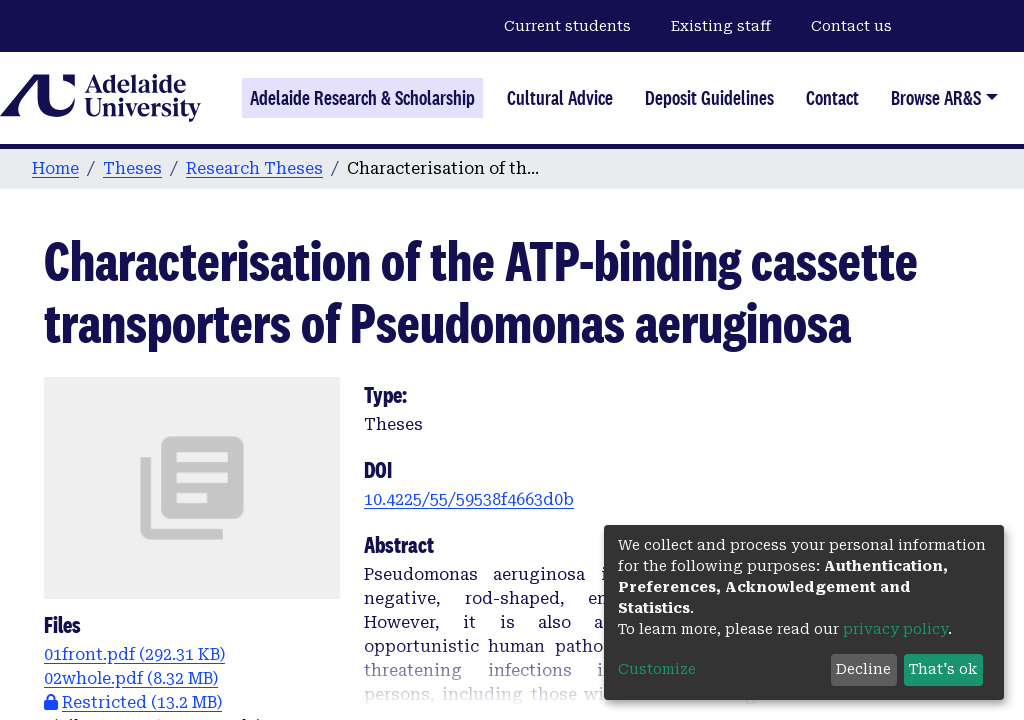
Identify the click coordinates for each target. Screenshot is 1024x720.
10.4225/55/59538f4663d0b (469, 499)
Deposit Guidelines (709, 98)
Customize (657, 669)
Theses (132, 168)
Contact (832, 98)
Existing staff (721, 26)
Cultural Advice (560, 98)
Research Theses (254, 168)
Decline (863, 669)
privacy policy (895, 629)
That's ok (943, 669)
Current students (567, 26)
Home (55, 168)
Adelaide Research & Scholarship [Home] (362, 98)
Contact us (851, 26)
